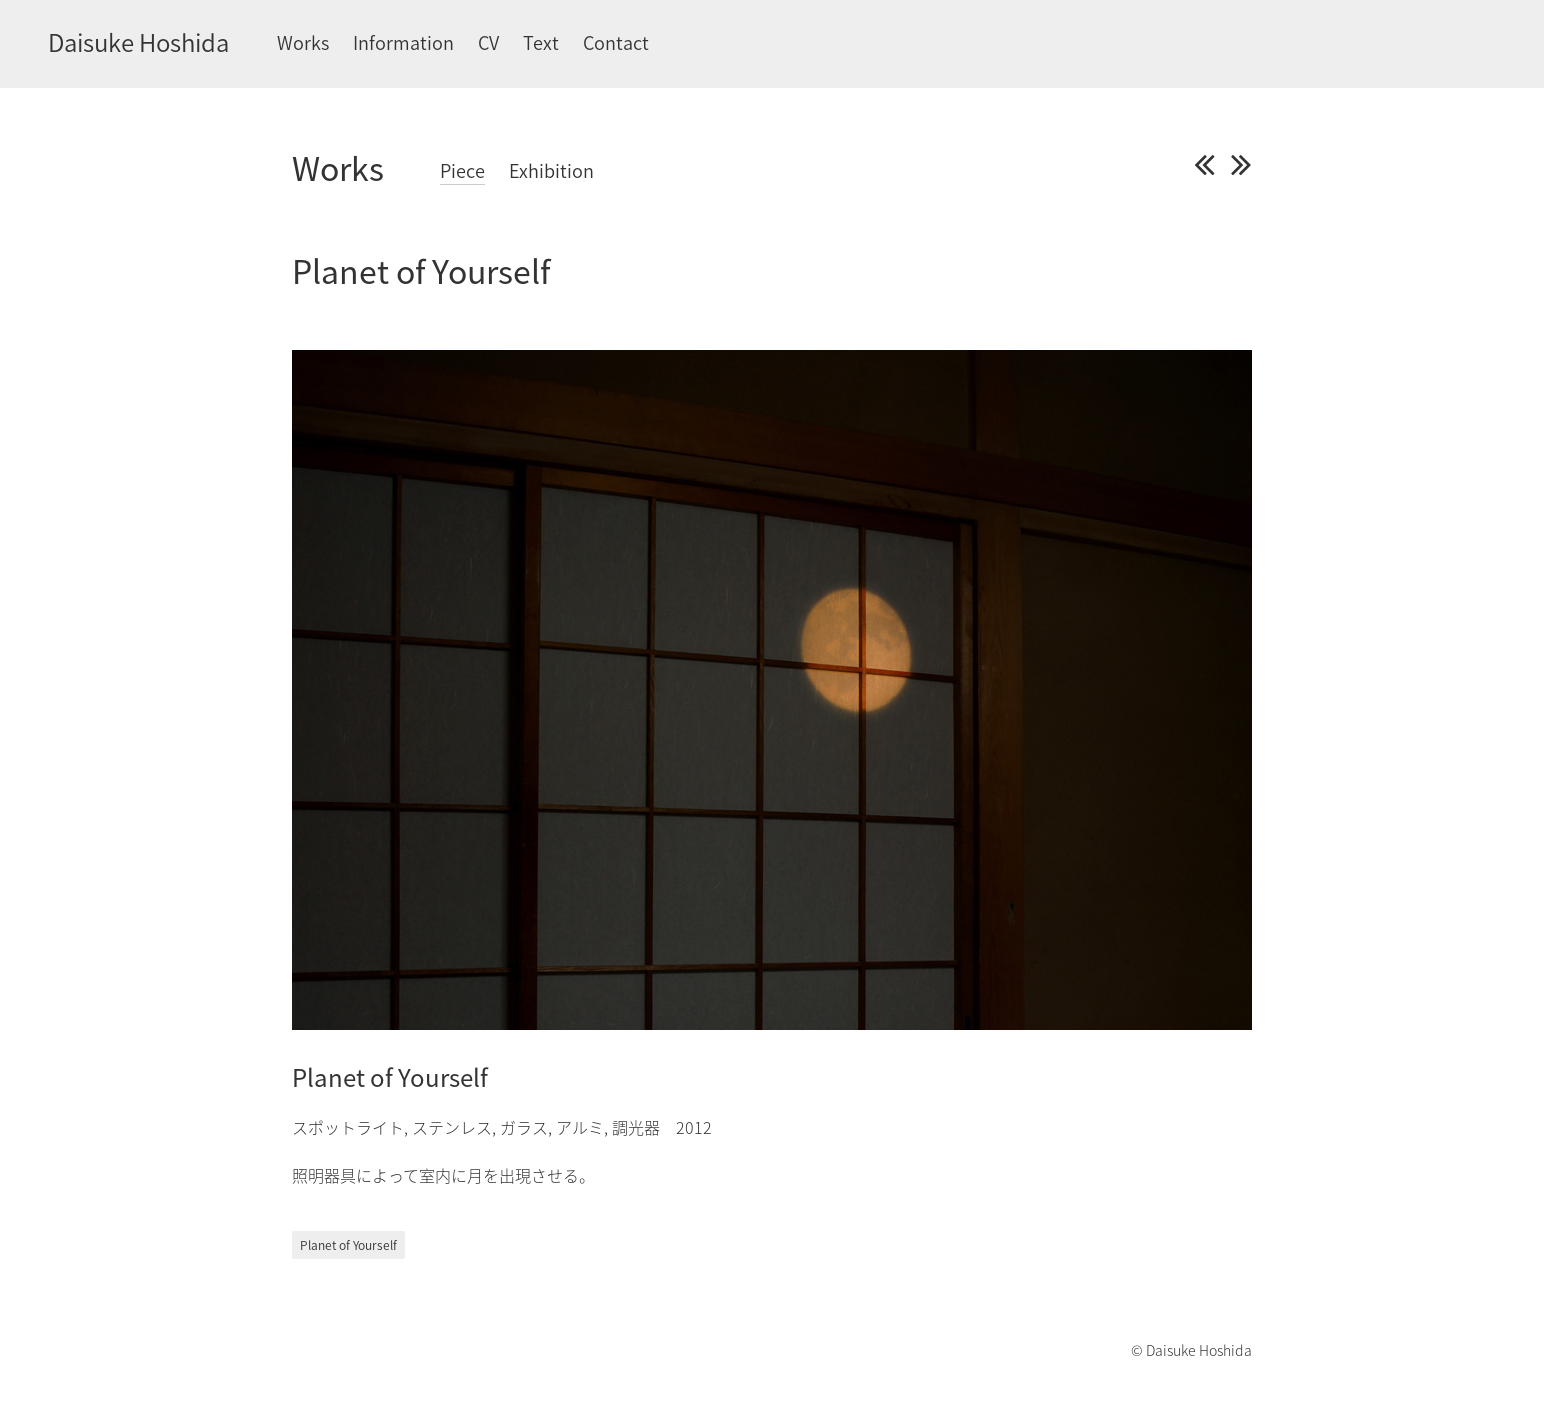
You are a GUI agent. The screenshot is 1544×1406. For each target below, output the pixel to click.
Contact (616, 42)
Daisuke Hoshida (138, 42)
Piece (462, 170)
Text (541, 42)
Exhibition (551, 170)
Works (303, 42)
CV (488, 42)
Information (403, 42)
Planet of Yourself (348, 1245)
